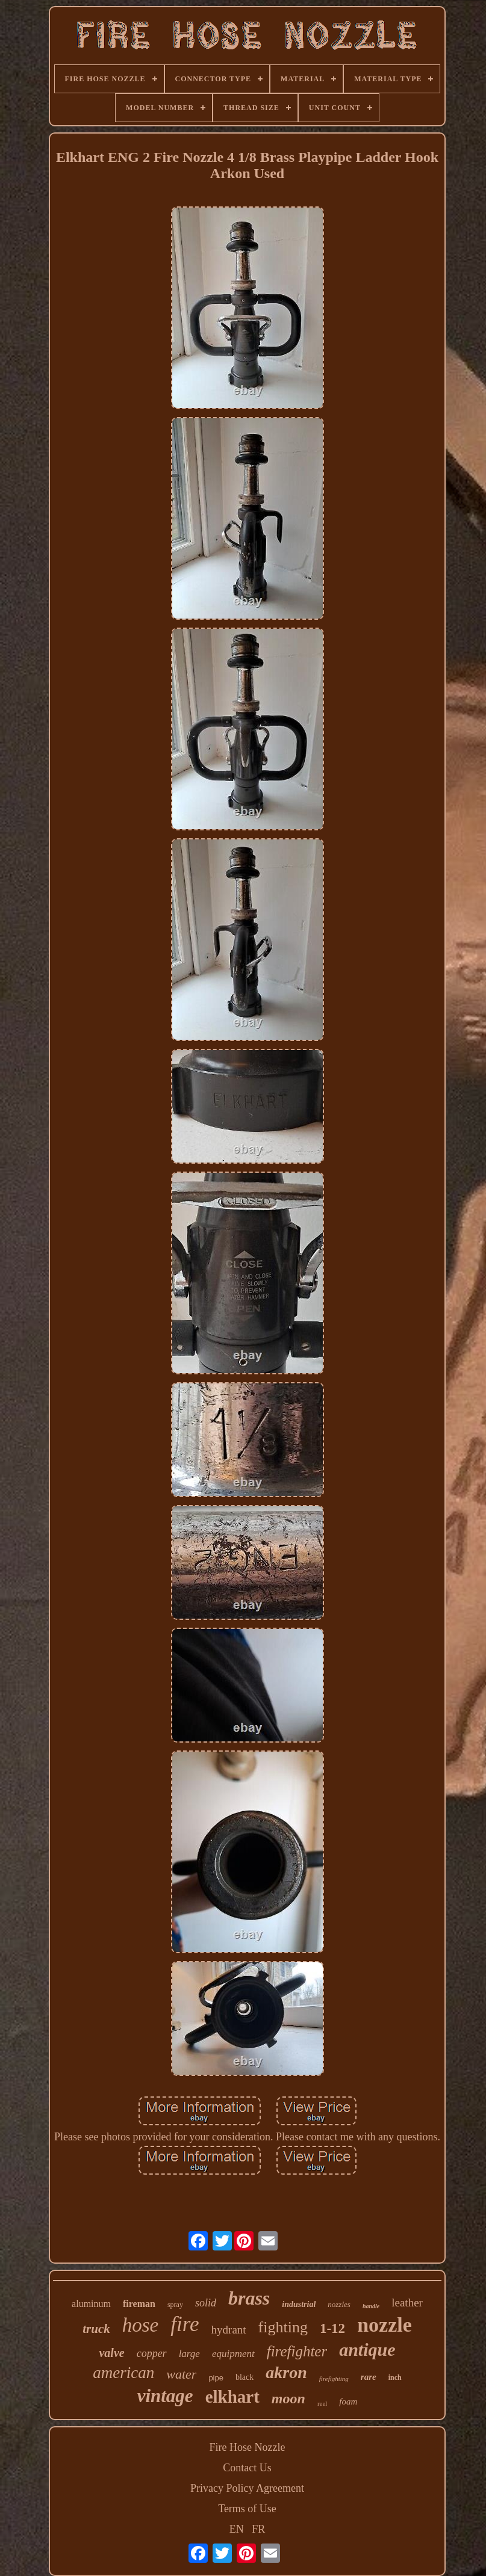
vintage (165, 2395)
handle (371, 2306)
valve (111, 2352)
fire (184, 2324)
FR (258, 2529)
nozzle (384, 2325)
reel (322, 2403)
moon (288, 2398)
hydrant (228, 2329)
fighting (283, 2327)
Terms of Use (247, 2509)
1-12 (332, 2328)
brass (249, 2298)
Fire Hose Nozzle (247, 2447)
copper (152, 2353)
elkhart (232, 2396)
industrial (299, 2304)
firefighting (334, 2378)
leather (407, 2302)
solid (205, 2303)
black (244, 2377)
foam (348, 2401)
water (181, 2374)
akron (286, 2372)
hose (140, 2325)
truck (96, 2328)
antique (367, 2349)
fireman (139, 2304)
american (123, 2373)
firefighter (297, 2351)
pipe (215, 2377)
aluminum (91, 2304)
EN (236, 2529)
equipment (233, 2353)
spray (175, 2304)
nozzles (339, 2304)
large (189, 2353)
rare (368, 2377)
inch (395, 2377)
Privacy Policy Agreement (247, 2488)
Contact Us (247, 2468)
